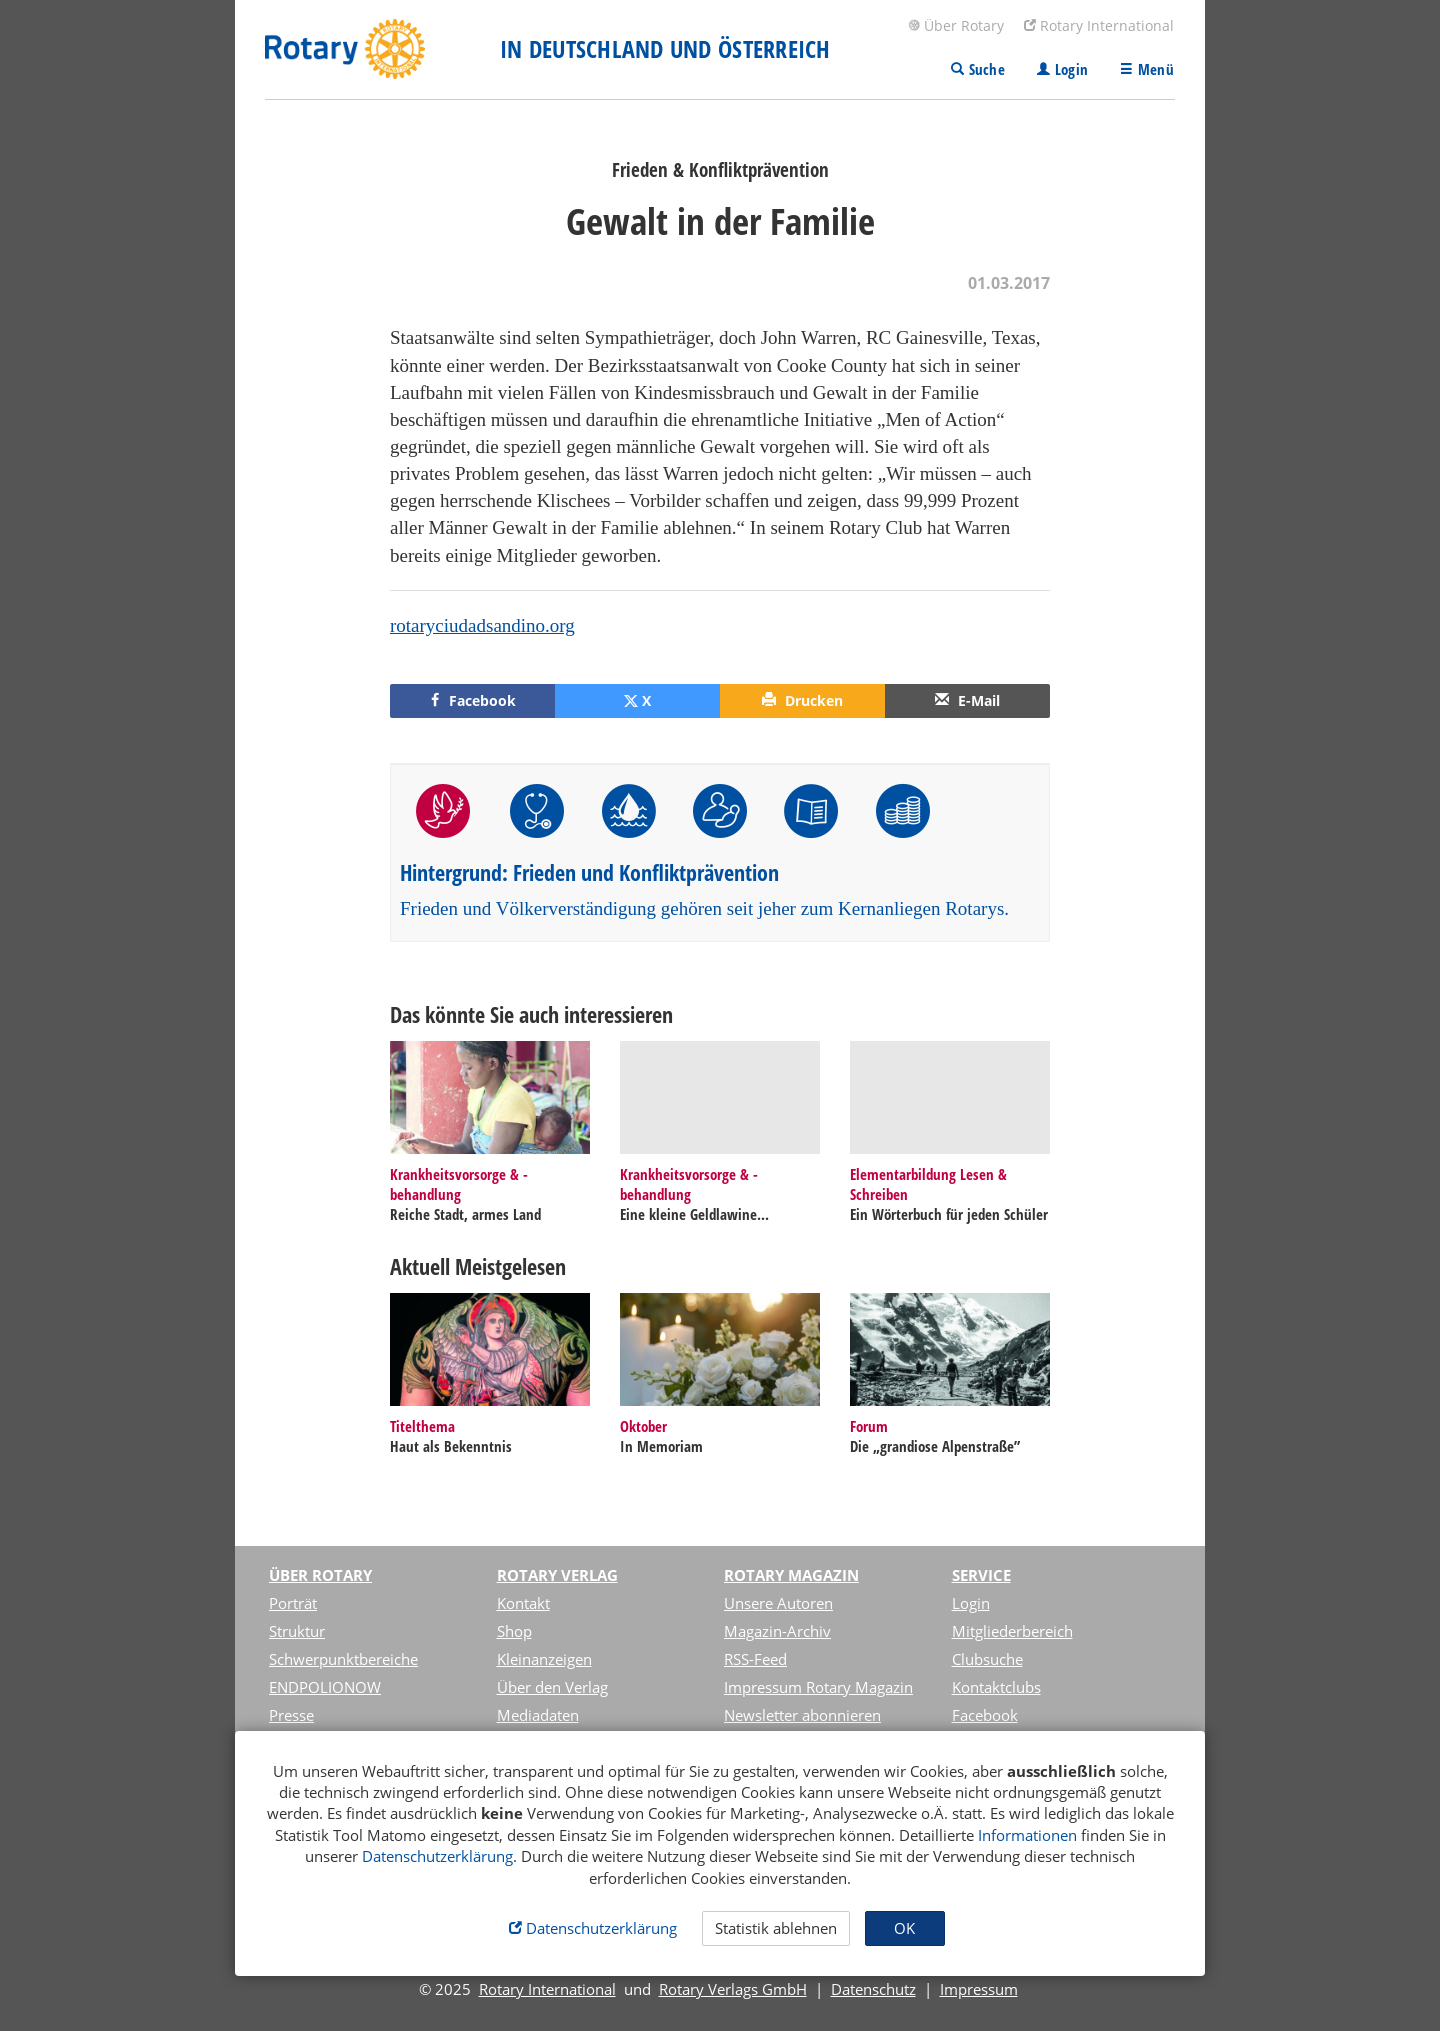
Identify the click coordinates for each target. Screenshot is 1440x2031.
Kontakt (523, 1603)
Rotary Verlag (557, 1575)
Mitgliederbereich (1012, 1631)
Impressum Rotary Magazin (818, 1687)
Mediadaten (538, 1715)
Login (971, 1603)
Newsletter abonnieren (802, 1715)
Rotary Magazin (791, 1575)
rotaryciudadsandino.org (482, 625)
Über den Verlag (552, 1687)
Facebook (985, 1715)
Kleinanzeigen (544, 1659)
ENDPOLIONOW (325, 1687)
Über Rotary (956, 25)
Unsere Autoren (778, 1603)
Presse (291, 1715)
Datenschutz (873, 1989)
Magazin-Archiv (777, 1631)
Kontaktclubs (996, 1687)
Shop (514, 1631)
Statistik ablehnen (776, 1928)
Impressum (979, 1989)
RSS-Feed (755, 1659)
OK (904, 1928)
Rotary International (1099, 25)
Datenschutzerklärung (437, 1856)
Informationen (1027, 1835)
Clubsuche (987, 1659)
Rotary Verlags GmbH (733, 1989)
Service (981, 1575)
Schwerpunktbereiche (343, 1659)
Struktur (297, 1631)
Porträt (293, 1603)
